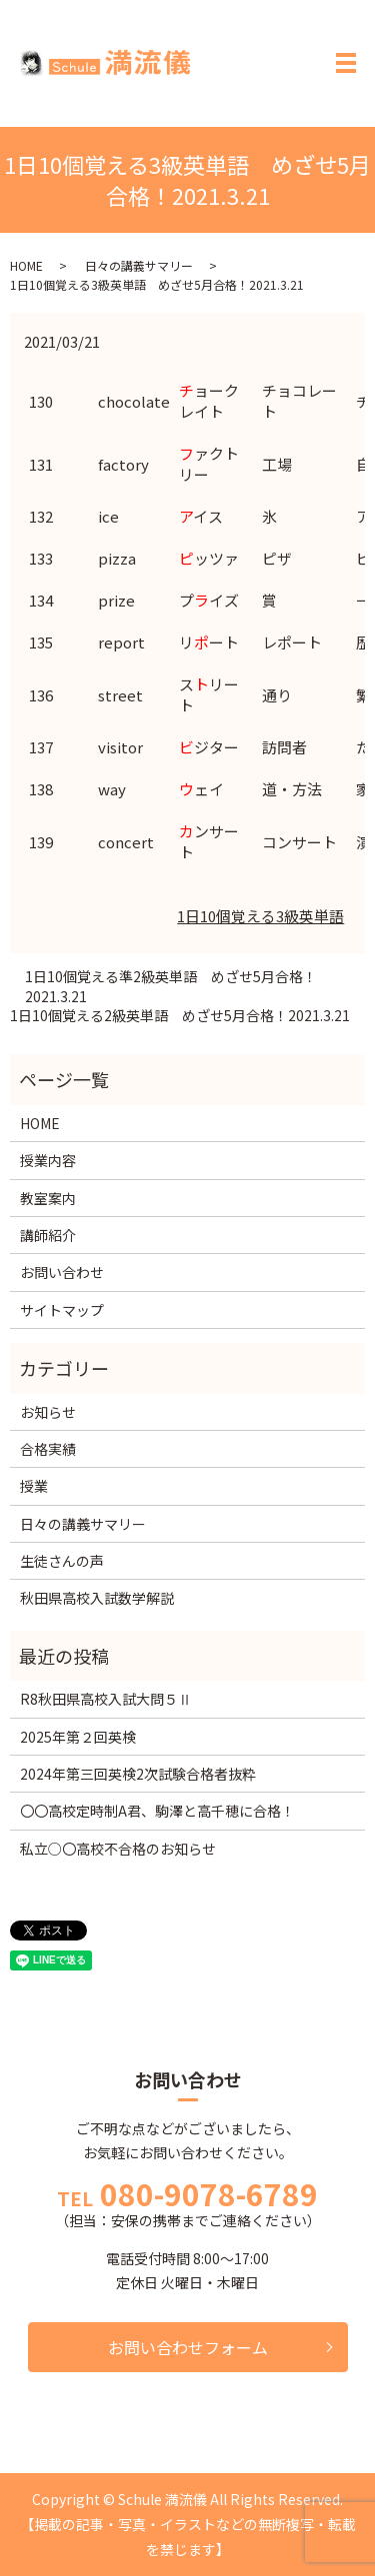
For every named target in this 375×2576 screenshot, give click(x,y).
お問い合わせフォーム (188, 2347)
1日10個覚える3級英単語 (260, 915)
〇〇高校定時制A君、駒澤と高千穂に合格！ (157, 1811)
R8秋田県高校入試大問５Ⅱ (106, 1699)
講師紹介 (48, 1235)
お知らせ (48, 1412)
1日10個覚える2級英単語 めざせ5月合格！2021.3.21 (180, 1015)
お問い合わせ (62, 1272)
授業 (34, 1486)
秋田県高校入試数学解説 (97, 1598)
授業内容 (48, 1160)
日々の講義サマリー (139, 265)
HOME (26, 265)
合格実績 (48, 1449)
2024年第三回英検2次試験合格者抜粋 (138, 1774)
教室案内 (48, 1198)
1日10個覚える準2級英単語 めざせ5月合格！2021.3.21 (171, 986)
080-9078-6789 (209, 2193)
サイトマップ (62, 1310)
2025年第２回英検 (78, 1737)
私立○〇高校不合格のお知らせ (118, 1849)
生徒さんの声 (62, 1561)
